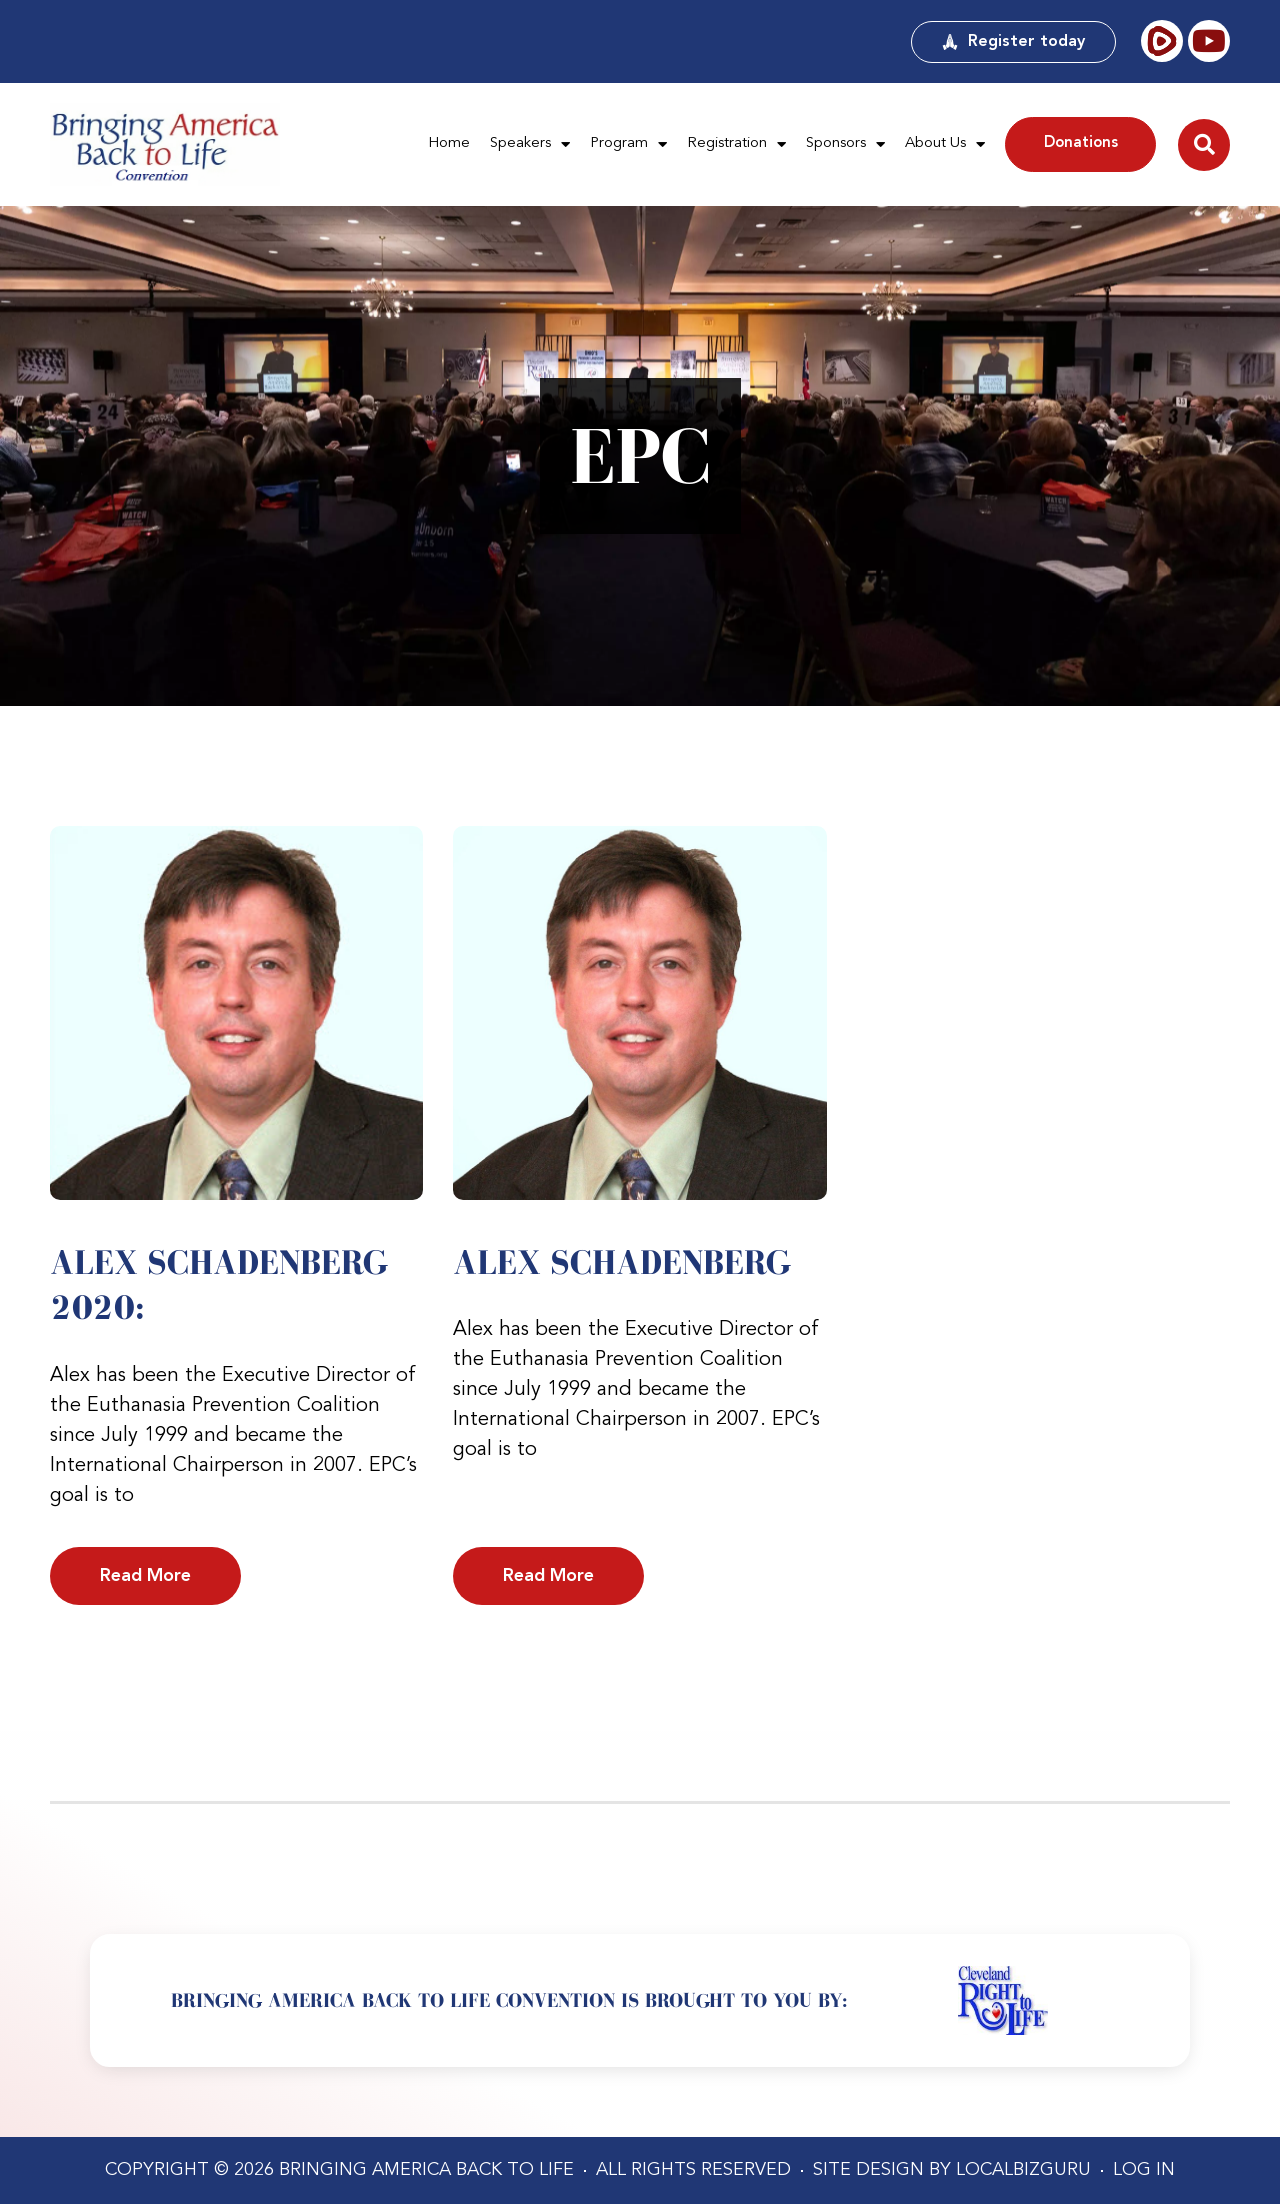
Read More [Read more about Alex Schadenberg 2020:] (145, 1576)
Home (449, 143)
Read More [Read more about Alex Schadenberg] (548, 1576)
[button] (1204, 145)
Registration (736, 144)
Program (628, 144)
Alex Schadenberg (622, 1262)
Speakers (530, 144)
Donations (1081, 143)
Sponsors (845, 144)
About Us (945, 144)
